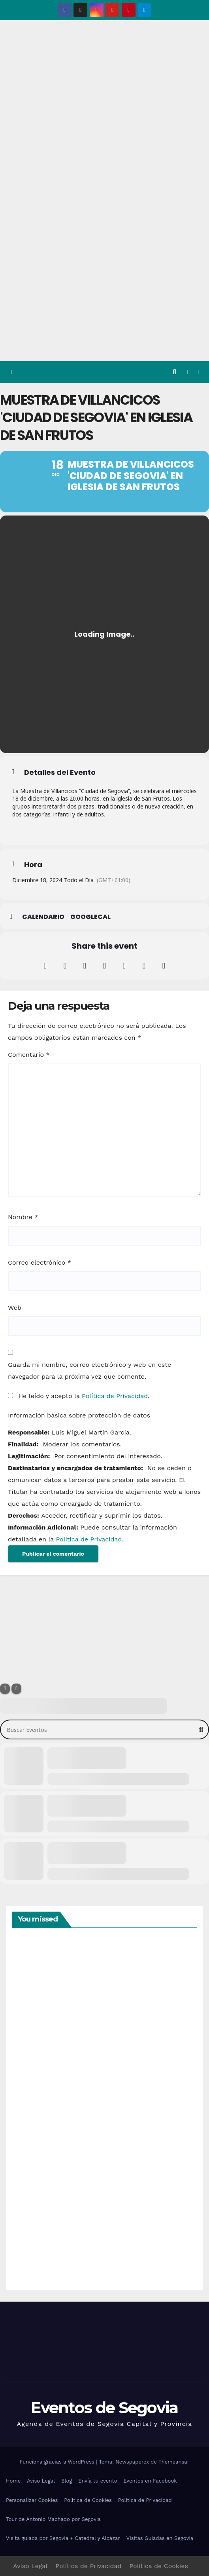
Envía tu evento (97, 2481)
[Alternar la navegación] (197, 372)
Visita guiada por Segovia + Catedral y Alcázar (63, 2538)
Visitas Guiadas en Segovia (159, 2538)
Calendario (43, 917)
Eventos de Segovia (104, 2407)
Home (13, 2481)
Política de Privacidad (115, 1396)
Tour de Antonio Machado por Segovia (53, 2519)
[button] (174, 372)
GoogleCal (90, 917)
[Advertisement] (104, 301)
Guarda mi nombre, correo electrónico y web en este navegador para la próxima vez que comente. (89, 1370)
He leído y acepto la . (79, 1396)
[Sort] (16, 1689)
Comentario (29, 1054)
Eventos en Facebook (150, 2481)
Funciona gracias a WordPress (58, 2462)
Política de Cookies (88, 2500)
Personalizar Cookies (32, 2500)
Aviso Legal (41, 2481)
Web (14, 1307)
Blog (66, 2481)
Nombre (23, 1217)
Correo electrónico (39, 1262)
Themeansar (173, 2462)
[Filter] (5, 1689)
